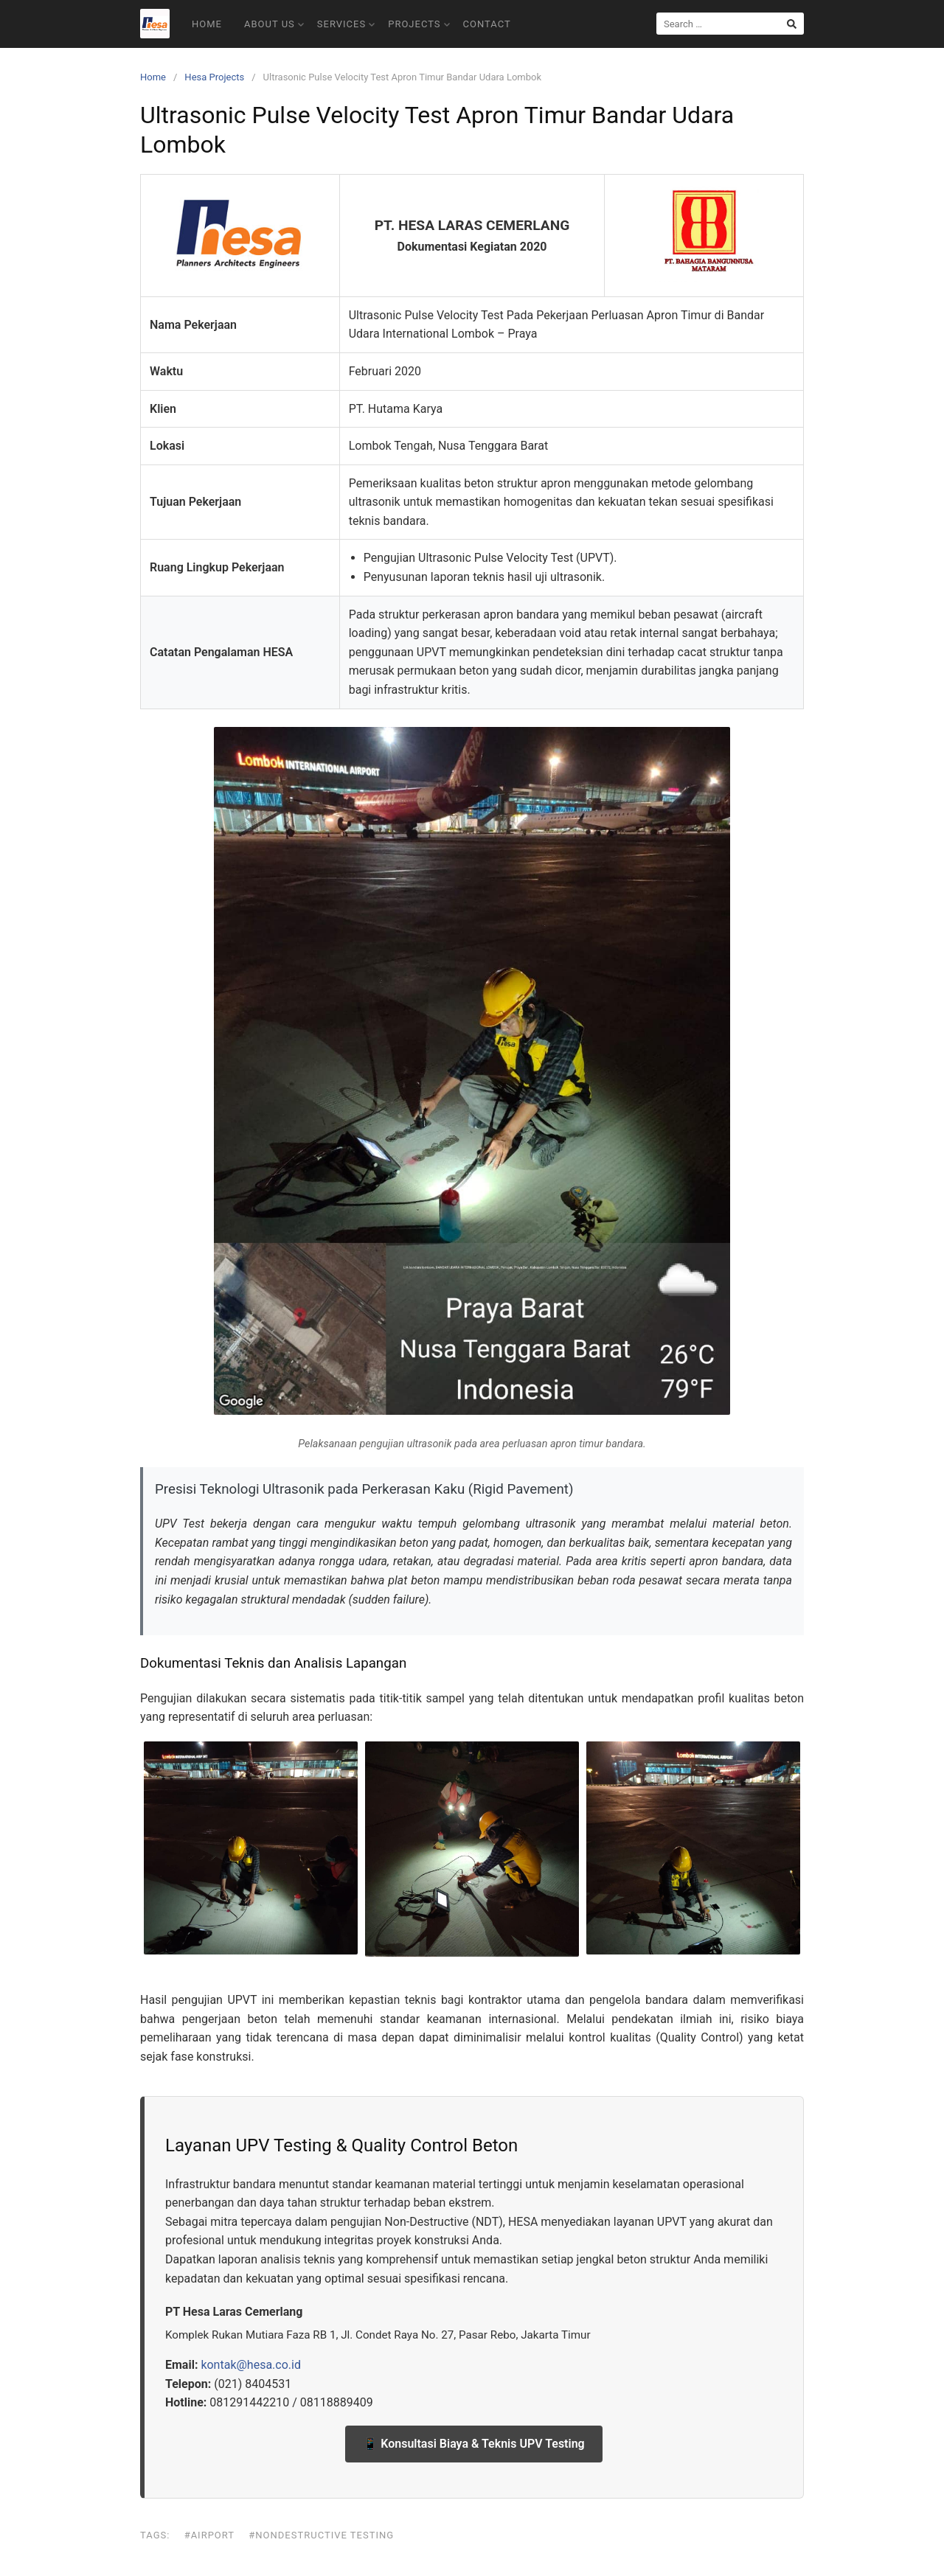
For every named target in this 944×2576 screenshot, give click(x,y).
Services (346, 23)
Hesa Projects (214, 77)
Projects (418, 23)
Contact (487, 23)
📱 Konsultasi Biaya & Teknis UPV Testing (473, 2444)
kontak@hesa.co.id (251, 2365)
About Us (274, 23)
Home (207, 23)
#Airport (209, 2535)
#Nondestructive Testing (321, 2535)
